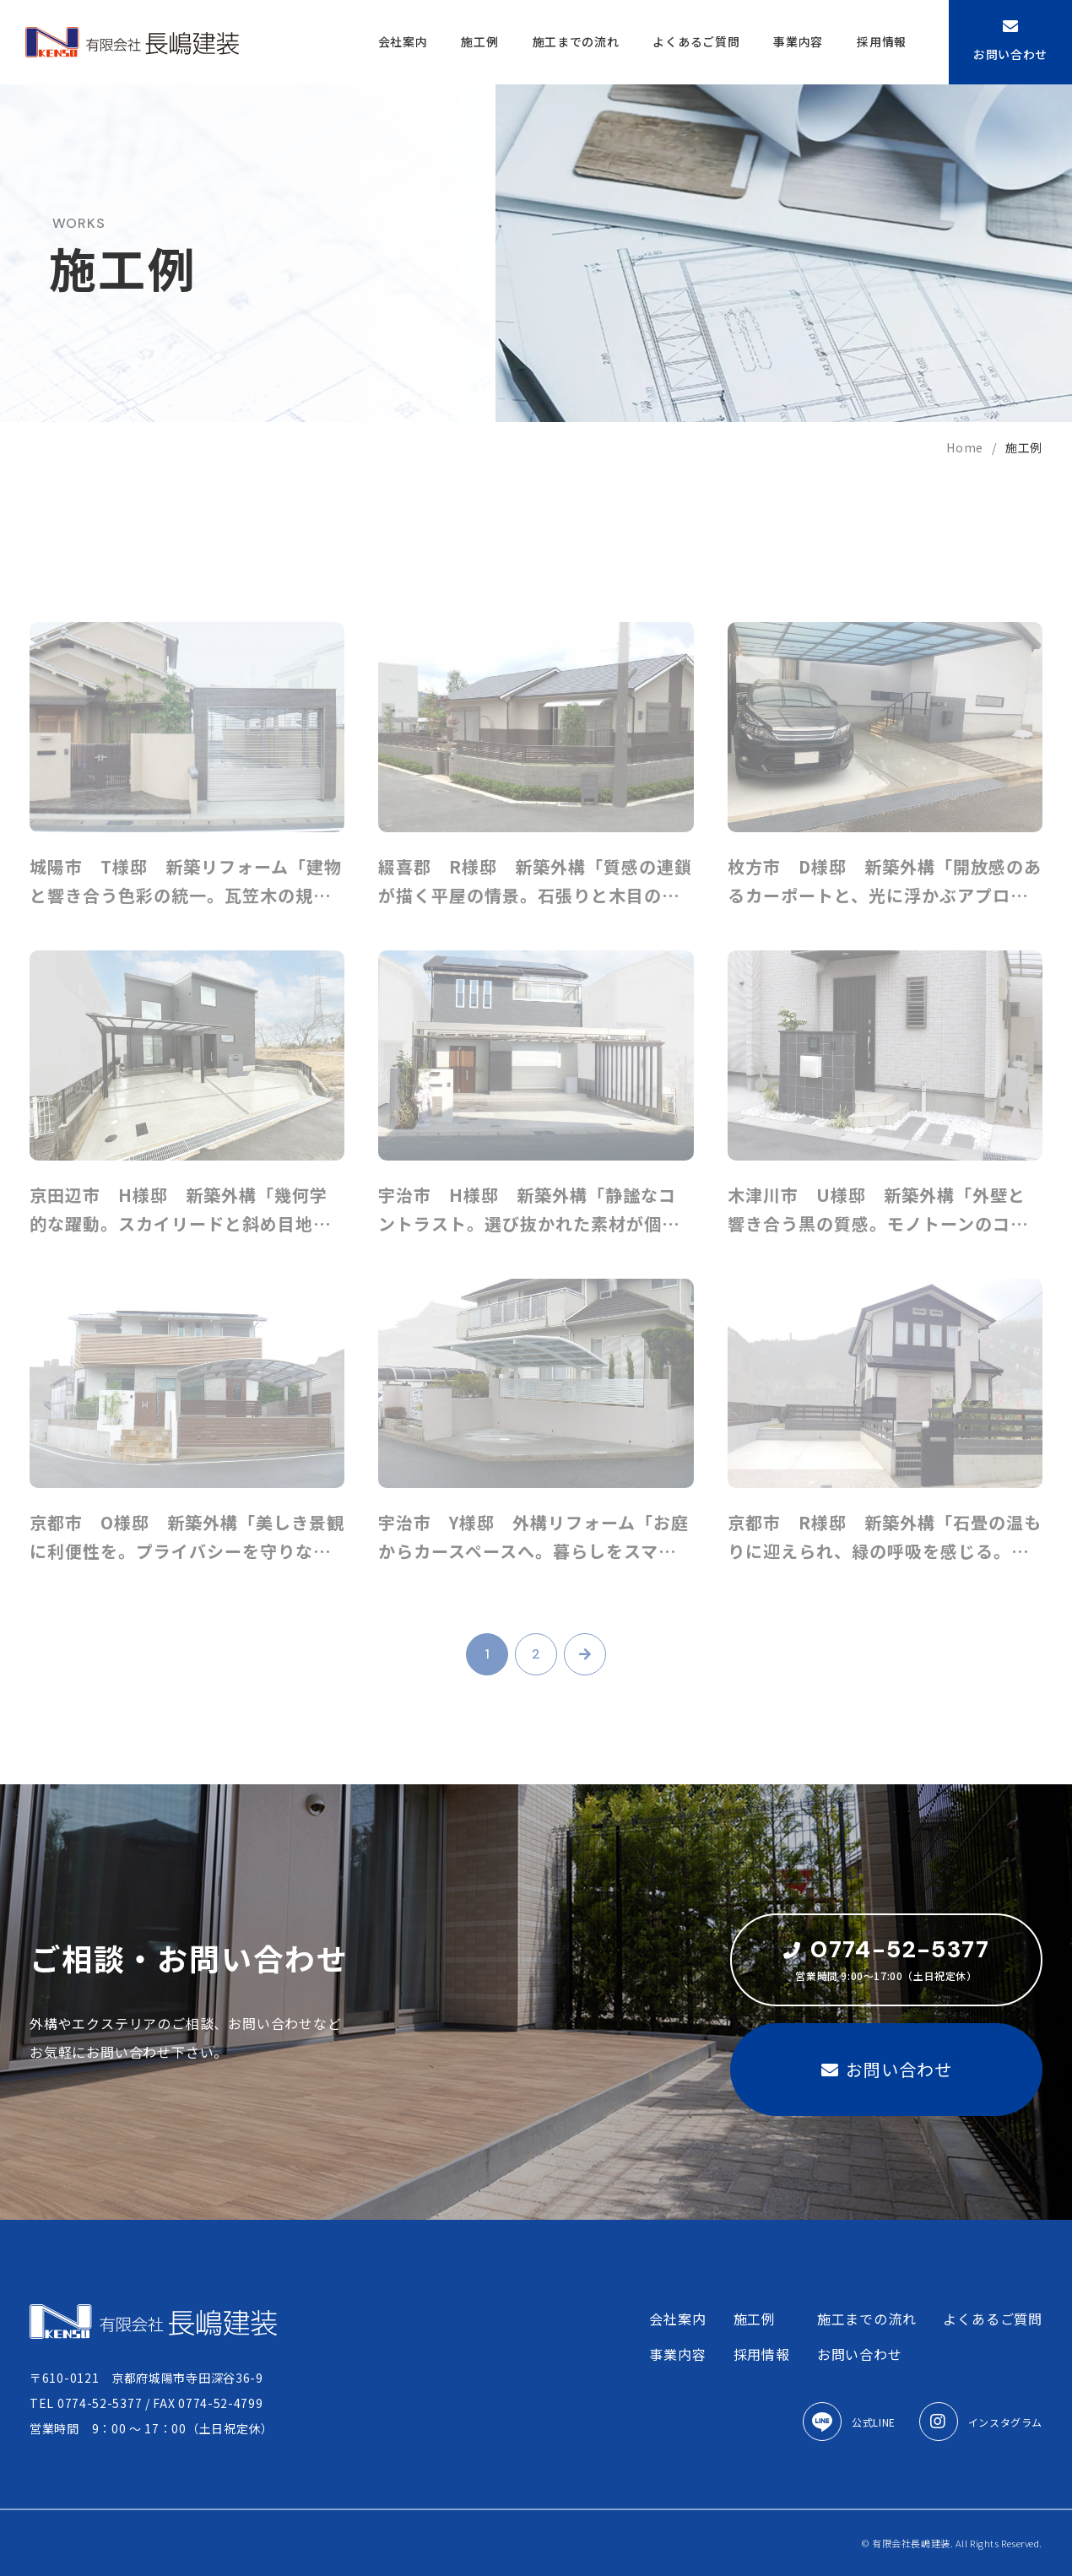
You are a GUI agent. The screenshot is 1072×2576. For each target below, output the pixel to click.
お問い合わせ (1010, 40)
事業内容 (798, 41)
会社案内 (403, 41)
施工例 (479, 41)
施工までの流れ (576, 41)
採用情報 (882, 41)
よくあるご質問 (695, 41)
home (964, 447)
